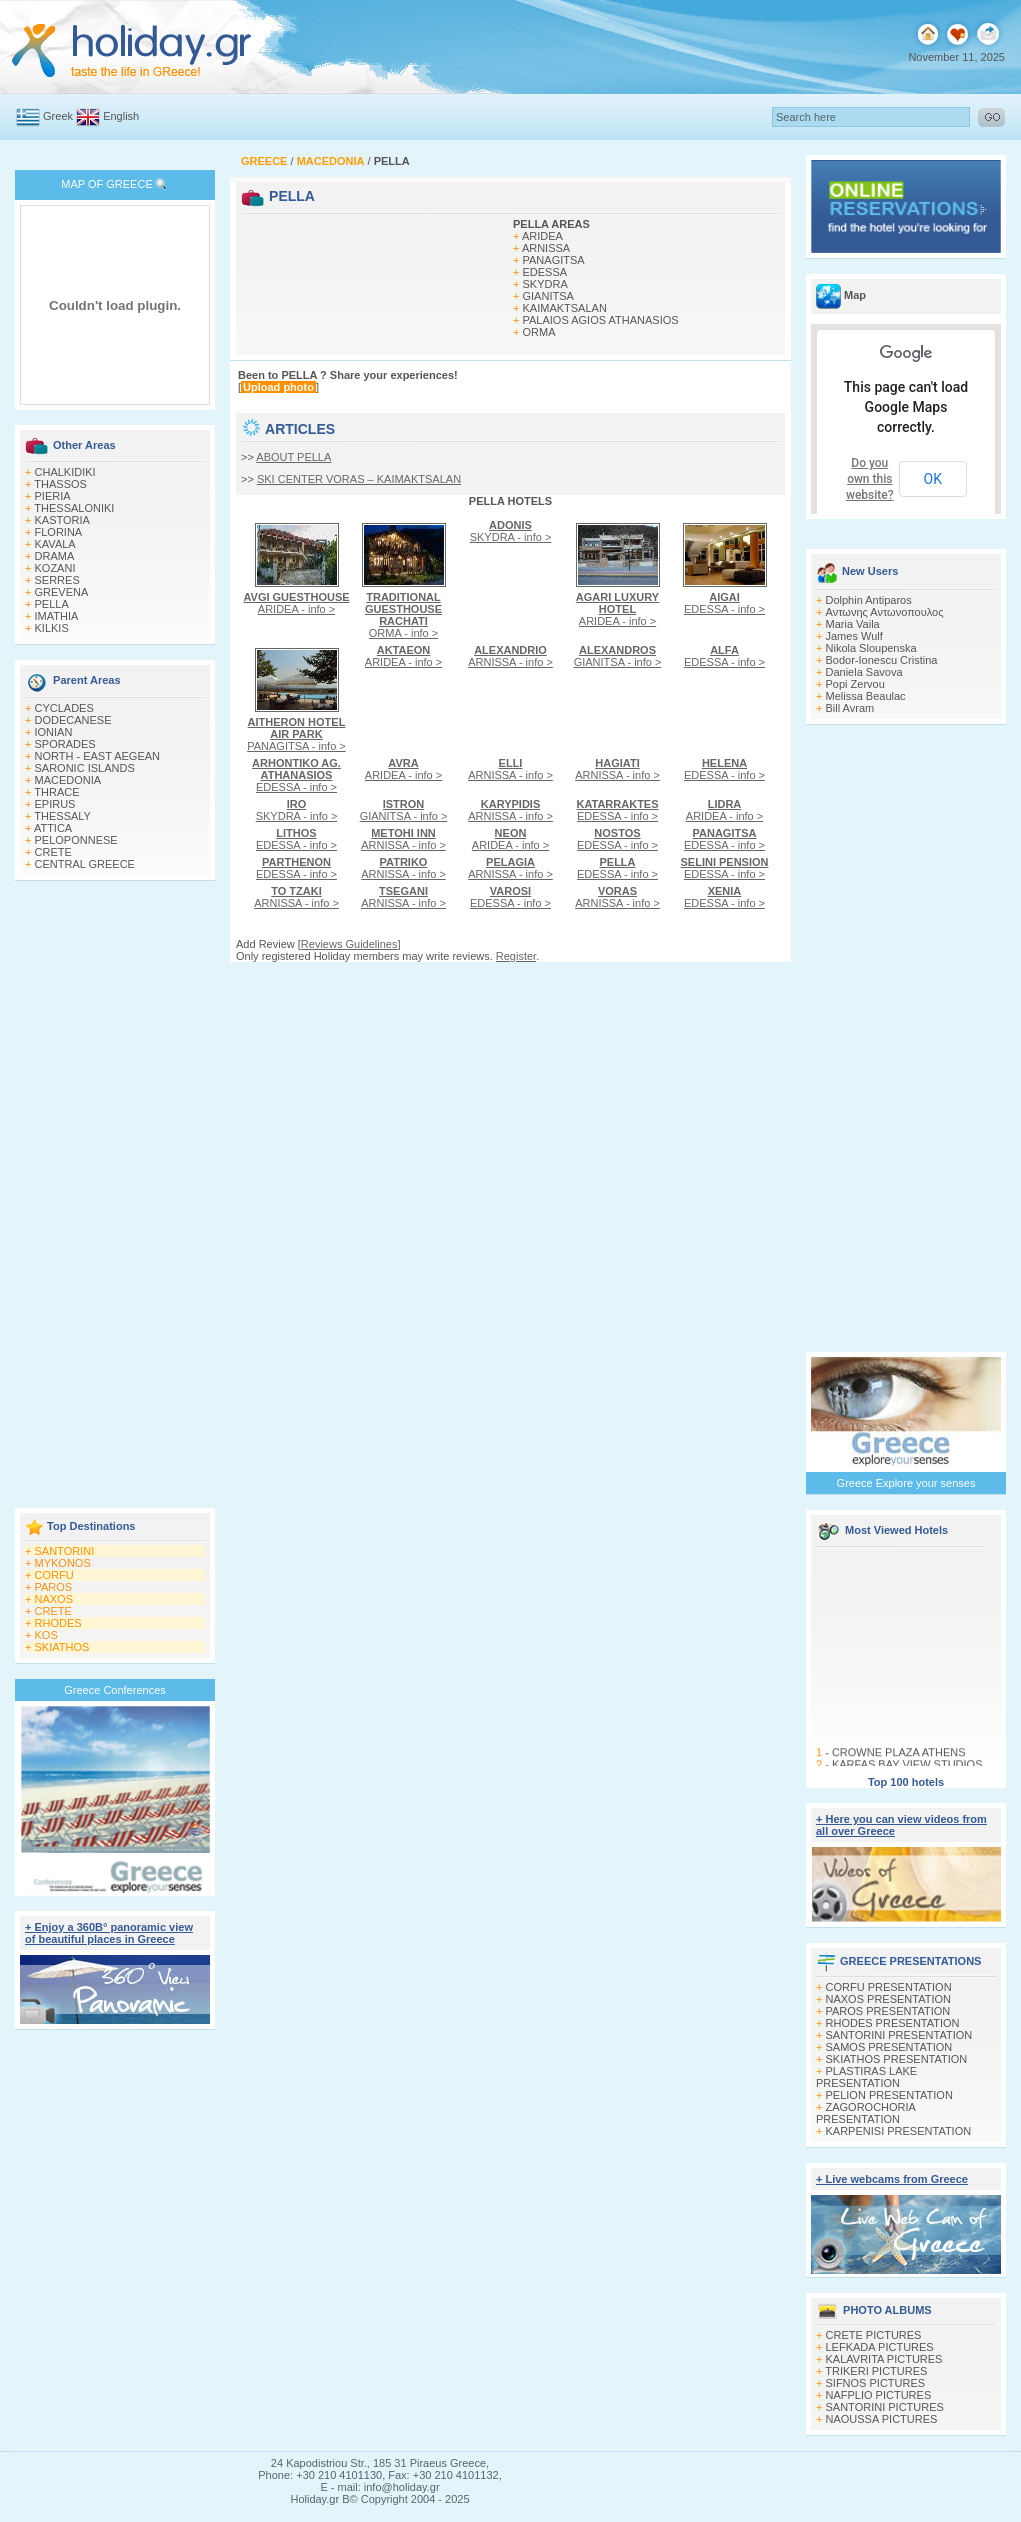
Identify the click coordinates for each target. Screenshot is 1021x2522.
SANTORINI (65, 1551)
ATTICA (53, 828)
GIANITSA (548, 296)
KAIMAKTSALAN (565, 308)
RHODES (58, 1623)
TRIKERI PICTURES (876, 2371)
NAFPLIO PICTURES (879, 2395)
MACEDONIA (68, 780)
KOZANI (55, 568)
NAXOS (54, 1599)
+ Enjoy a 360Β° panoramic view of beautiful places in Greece (109, 1933)
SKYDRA (545, 284)
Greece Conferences (115, 1690)
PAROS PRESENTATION (888, 2011)
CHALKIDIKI (65, 472)
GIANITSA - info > (618, 656)
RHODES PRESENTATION (893, 2023)
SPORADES (65, 744)
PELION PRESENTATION (889, 2095)
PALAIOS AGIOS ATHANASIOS (601, 320)
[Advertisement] (115, 1196)
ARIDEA (542, 236)
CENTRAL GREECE (85, 864)
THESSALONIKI (74, 508)
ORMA (539, 332)
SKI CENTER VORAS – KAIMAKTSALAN (359, 479)
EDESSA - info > (724, 603)
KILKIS (52, 628)
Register (516, 956)
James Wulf (854, 636)
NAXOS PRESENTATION (889, 1999)
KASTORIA (62, 520)
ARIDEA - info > (296, 603)
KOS (46, 1635)
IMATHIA (57, 616)
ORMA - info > (403, 615)
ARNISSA (546, 248)
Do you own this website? (870, 479)
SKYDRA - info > (511, 531)
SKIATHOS (62, 1647)
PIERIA (53, 496)
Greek (58, 116)
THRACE (56, 792)
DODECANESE (73, 720)
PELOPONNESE (76, 840)
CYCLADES (64, 708)
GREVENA (62, 592)
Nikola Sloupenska (871, 648)
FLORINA (59, 532)
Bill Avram (850, 708)
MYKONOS (63, 1563)
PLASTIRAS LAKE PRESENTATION (866, 2077)
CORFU (54, 1575)
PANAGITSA (554, 260)
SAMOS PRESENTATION (889, 2047)
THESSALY (62, 816)
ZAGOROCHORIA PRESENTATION (865, 2113)
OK (933, 479)
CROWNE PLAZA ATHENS (899, 1757)
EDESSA (545, 272)
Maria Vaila (853, 624)
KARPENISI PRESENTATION (899, 2131)
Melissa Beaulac (866, 696)
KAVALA (55, 544)
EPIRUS (55, 804)
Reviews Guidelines (349, 944)
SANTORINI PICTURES (885, 2407)
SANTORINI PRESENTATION (899, 2035)
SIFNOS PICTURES (876, 2383)
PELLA (52, 604)
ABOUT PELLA (293, 457)
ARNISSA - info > (510, 656)
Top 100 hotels (906, 1782)
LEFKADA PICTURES (880, 2347)
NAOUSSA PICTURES (882, 2419)
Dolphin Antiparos (869, 600)
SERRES (57, 580)
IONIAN (54, 732)
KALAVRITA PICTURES (884, 2359)
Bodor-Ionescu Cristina (882, 660)
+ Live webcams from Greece (892, 2179)
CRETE (53, 852)
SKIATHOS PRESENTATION (897, 2059)
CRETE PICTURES (874, 2335)
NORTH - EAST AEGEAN (98, 756)
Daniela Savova (864, 672)
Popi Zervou (855, 684)
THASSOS (60, 484)
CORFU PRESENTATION (889, 1987)
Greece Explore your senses (906, 1483)
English (121, 116)
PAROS (54, 1587)
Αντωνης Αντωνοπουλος (885, 612)
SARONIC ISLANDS (85, 768)
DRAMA (55, 556)
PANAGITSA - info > (296, 734)
